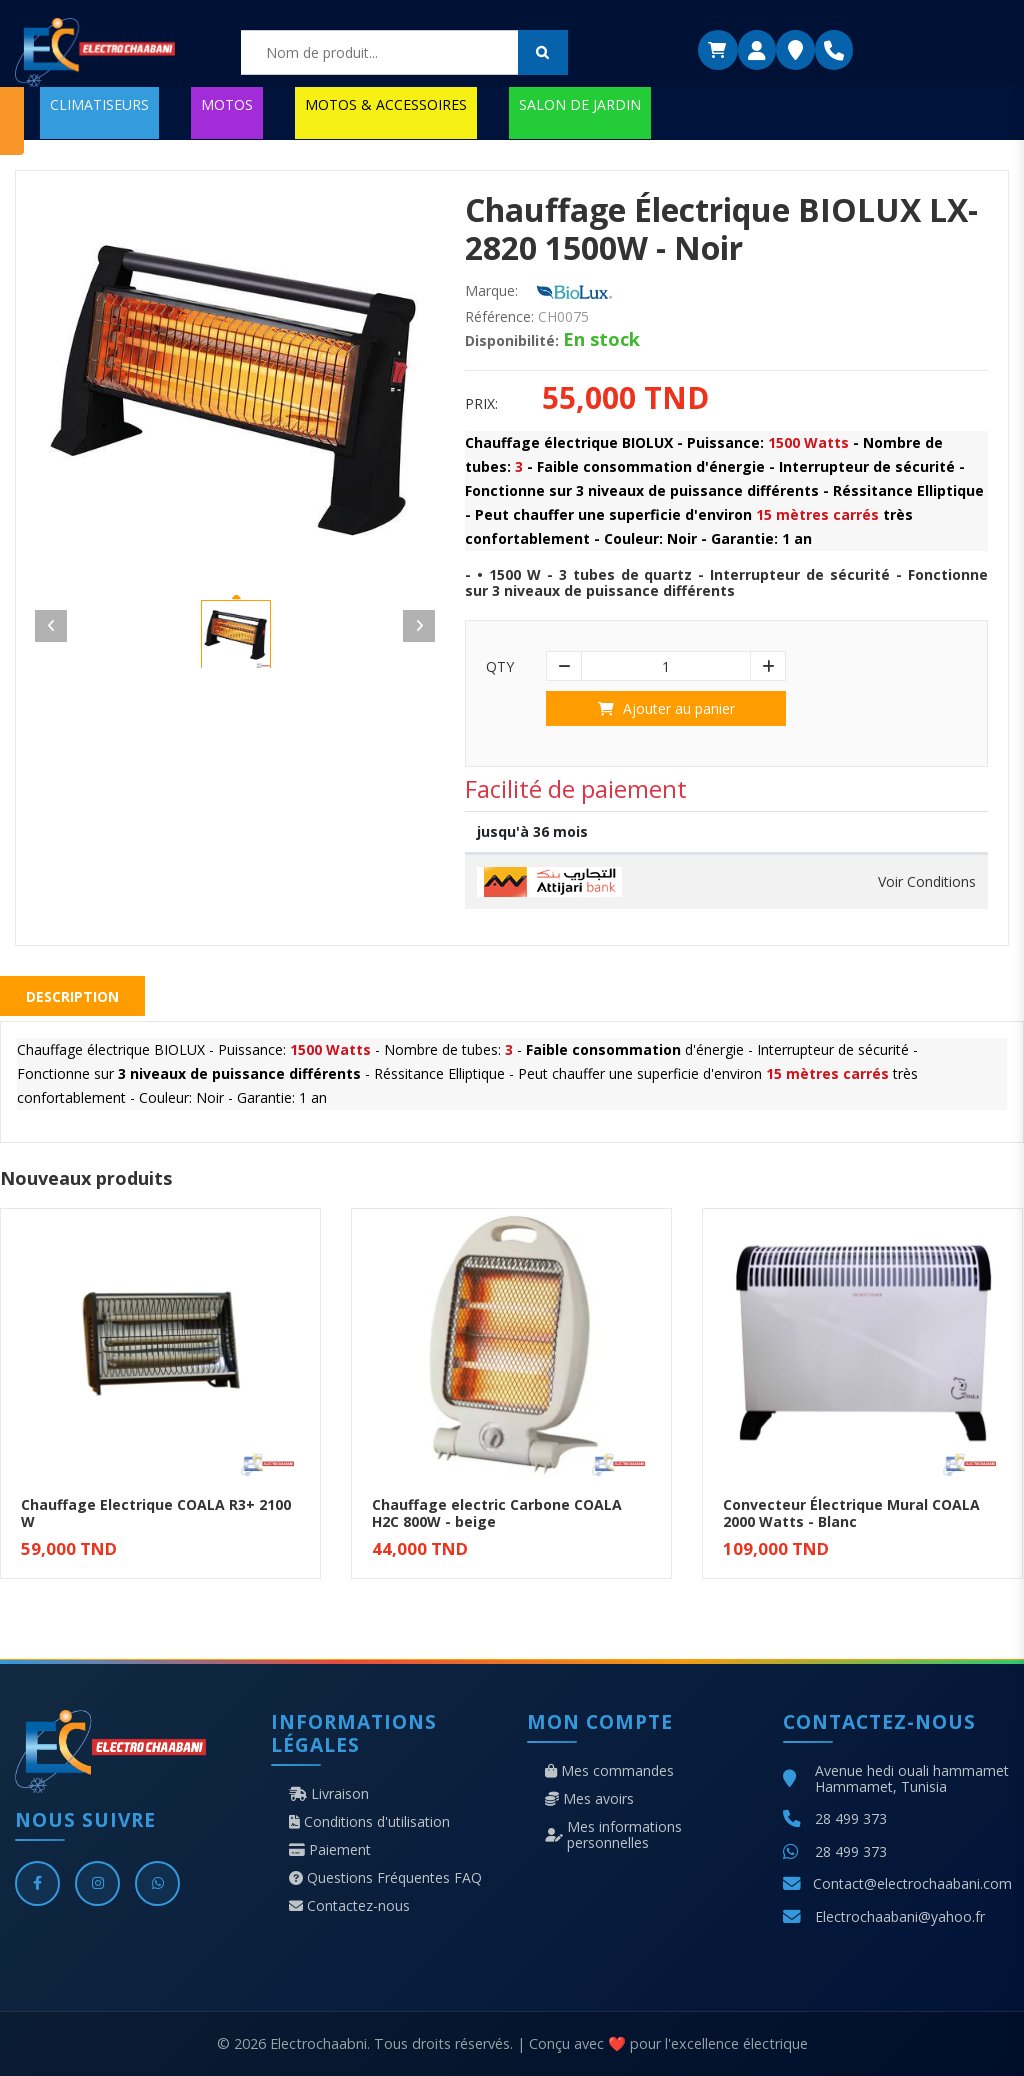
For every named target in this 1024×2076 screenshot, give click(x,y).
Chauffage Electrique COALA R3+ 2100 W (156, 1513)
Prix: (481, 404)
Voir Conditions (927, 882)
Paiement (330, 1850)
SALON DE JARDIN (580, 104)
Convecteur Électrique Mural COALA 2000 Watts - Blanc (851, 1513)
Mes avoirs (589, 1799)
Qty (500, 667)
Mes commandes (609, 1771)
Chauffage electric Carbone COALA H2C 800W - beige (497, 1513)
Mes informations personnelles (613, 1835)
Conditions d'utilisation (369, 1822)
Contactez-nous (349, 1906)
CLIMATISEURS (99, 104)
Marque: (491, 291)
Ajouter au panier (666, 708)
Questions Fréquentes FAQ (385, 1878)
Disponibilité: (512, 341)
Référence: (499, 317)
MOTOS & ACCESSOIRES (386, 104)
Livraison (329, 1794)
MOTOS (227, 104)
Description (72, 996)
